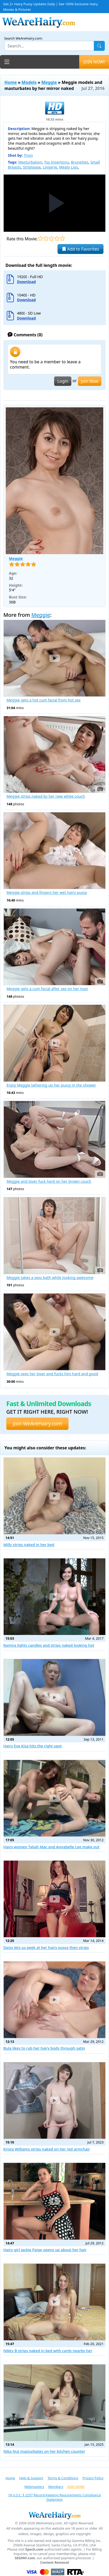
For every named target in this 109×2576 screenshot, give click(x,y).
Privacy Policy (93, 2478)
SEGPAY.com (25, 2558)
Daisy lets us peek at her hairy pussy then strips (46, 1947)
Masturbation (30, 162)
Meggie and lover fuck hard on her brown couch (49, 1181)
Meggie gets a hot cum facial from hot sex (44, 700)
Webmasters (34, 2486)
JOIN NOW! (94, 62)
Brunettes (79, 162)
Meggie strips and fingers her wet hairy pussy (47, 892)
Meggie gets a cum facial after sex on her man (47, 988)
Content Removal (54, 2562)
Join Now (89, 381)
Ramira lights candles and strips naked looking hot (48, 1645)
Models (29, 82)
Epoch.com (34, 2549)
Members (55, 2486)
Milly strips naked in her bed (28, 1544)
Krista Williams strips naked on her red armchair (46, 2149)
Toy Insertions (56, 162)
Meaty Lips (68, 167)
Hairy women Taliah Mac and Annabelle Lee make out (51, 1846)
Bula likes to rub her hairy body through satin (44, 2048)
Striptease (32, 167)
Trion (28, 155)
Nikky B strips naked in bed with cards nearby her (47, 2350)
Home (10, 82)
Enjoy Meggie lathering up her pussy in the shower (51, 1085)
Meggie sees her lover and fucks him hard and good (52, 1373)
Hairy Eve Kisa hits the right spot (32, 1745)
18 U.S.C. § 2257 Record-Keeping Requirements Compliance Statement (54, 2497)
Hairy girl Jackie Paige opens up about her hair (45, 2249)
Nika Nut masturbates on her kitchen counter (44, 2451)
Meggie (49, 82)
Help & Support (31, 2478)
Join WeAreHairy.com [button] (37, 1423)
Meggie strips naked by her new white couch (46, 796)
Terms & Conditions (63, 2478)
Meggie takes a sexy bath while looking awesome (50, 1277)
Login (62, 381)
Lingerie (50, 167)
